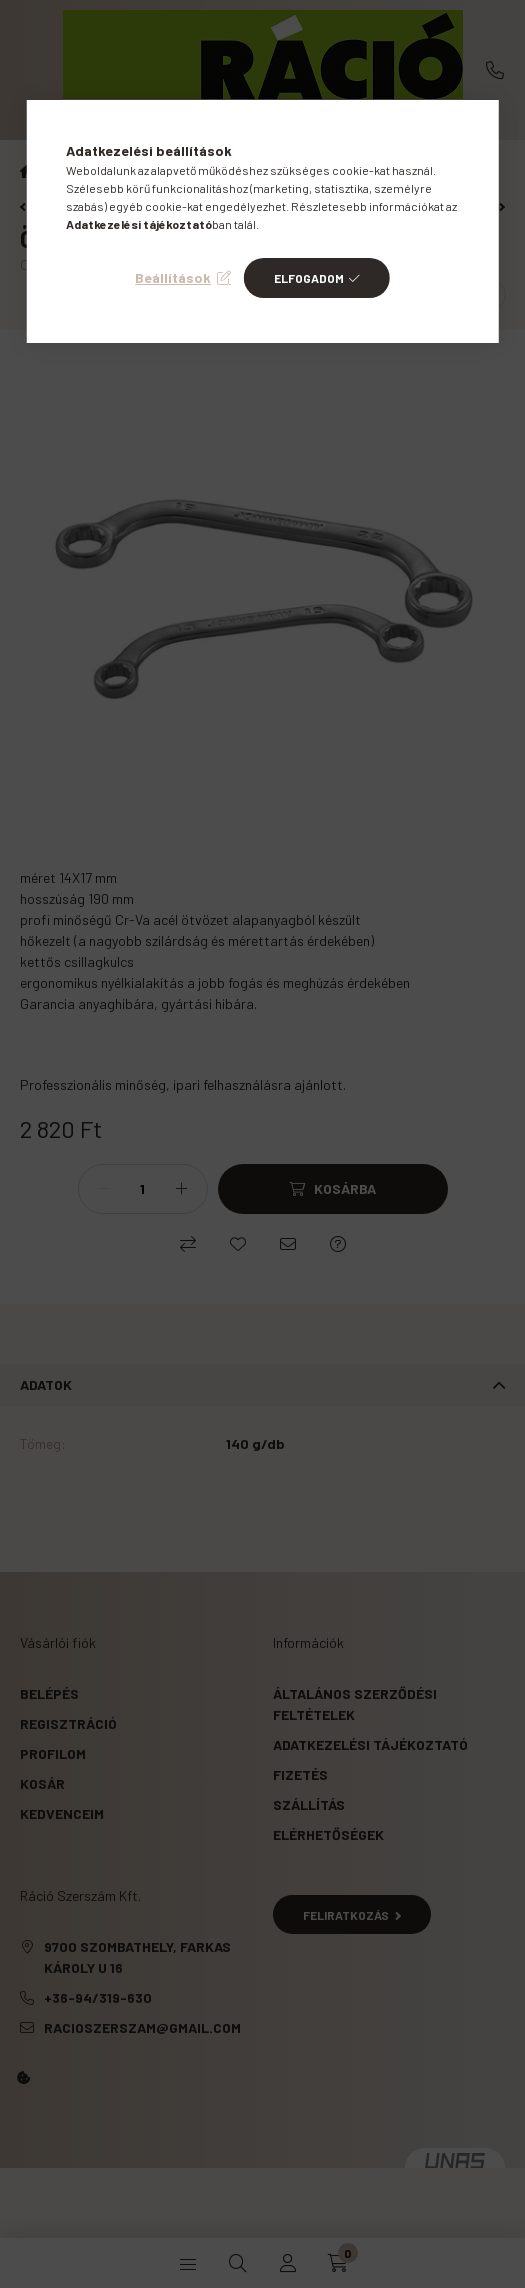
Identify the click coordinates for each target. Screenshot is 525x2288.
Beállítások (173, 277)
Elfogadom (309, 278)
